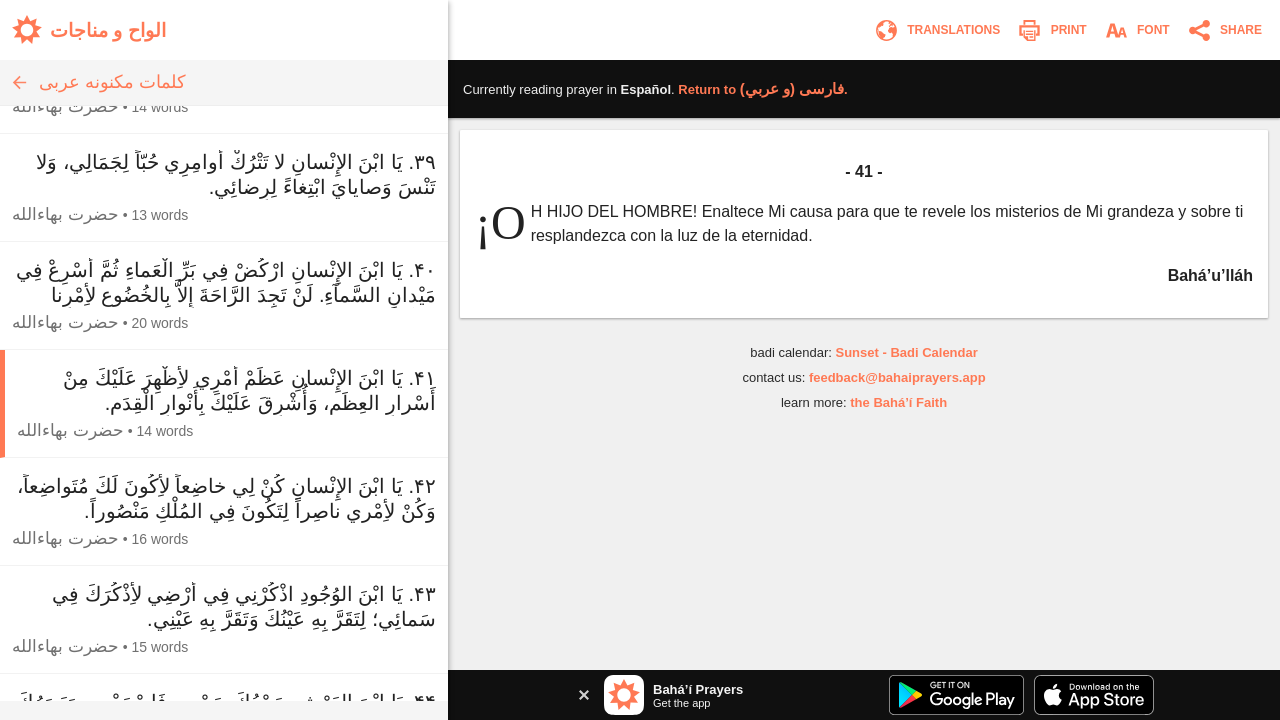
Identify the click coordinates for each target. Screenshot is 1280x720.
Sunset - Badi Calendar (906, 352)
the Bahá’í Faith (898, 402)
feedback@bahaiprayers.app (897, 377)
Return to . (762, 89)
